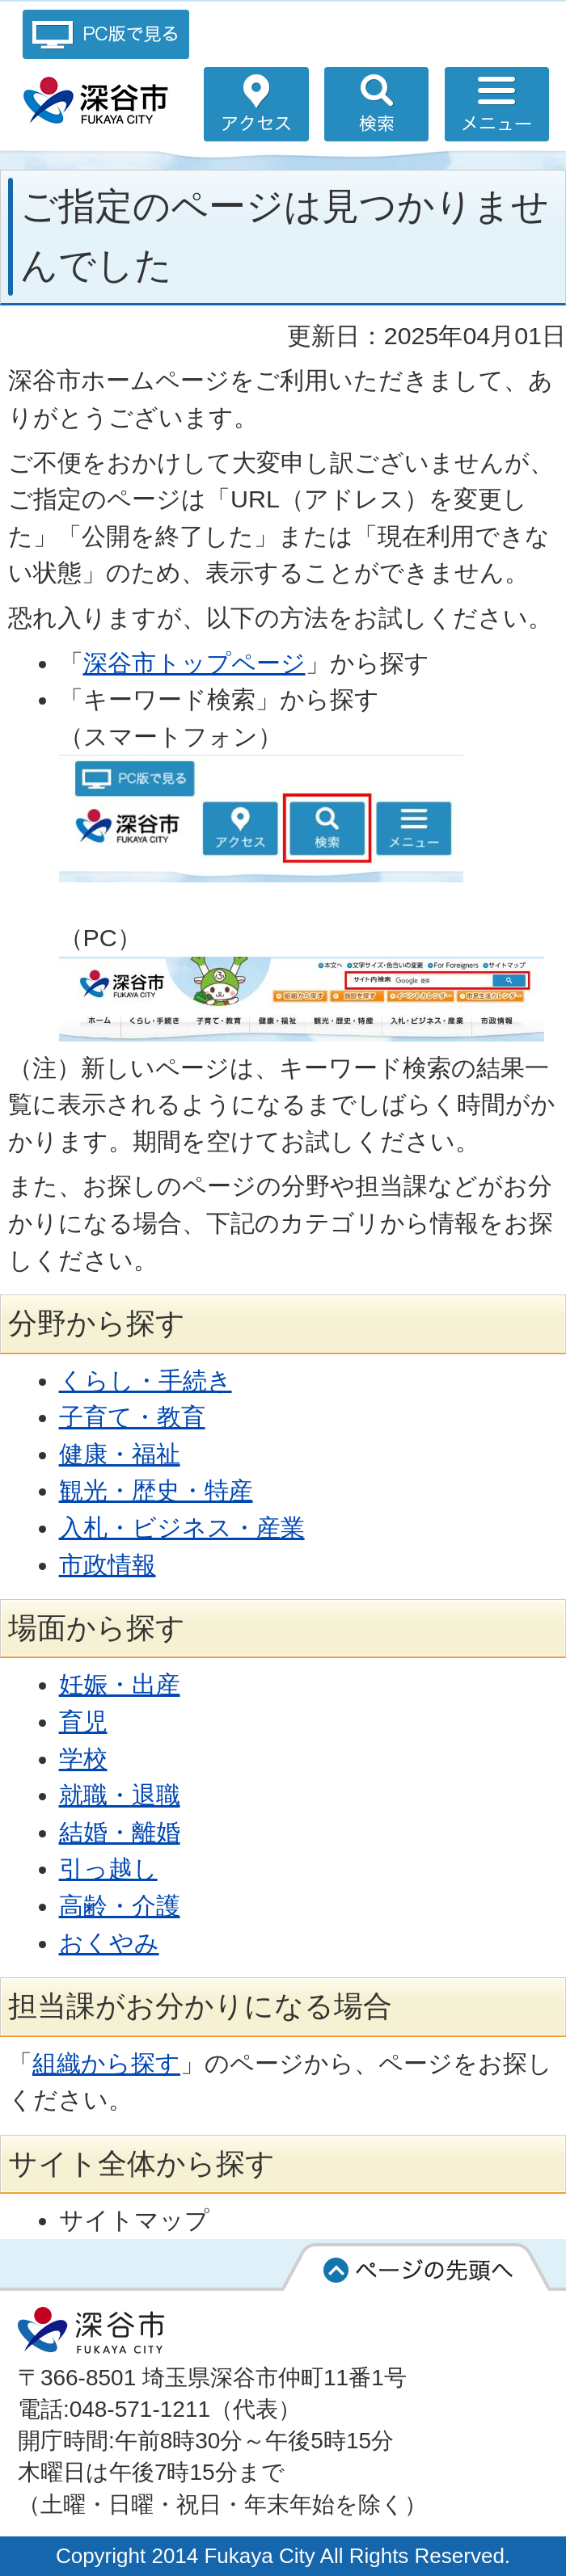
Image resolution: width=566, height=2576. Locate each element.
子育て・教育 (132, 1416)
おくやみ (109, 1942)
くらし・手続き (145, 1380)
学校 (83, 1758)
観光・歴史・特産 (156, 1490)
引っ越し (108, 1868)
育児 (83, 1721)
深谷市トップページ (194, 662)
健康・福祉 (119, 1453)
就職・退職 (119, 1794)
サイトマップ (134, 2219)
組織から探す (106, 2063)
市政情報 (107, 1564)
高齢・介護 (119, 1905)
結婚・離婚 (119, 1832)
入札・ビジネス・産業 (182, 1527)
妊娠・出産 (119, 1684)
